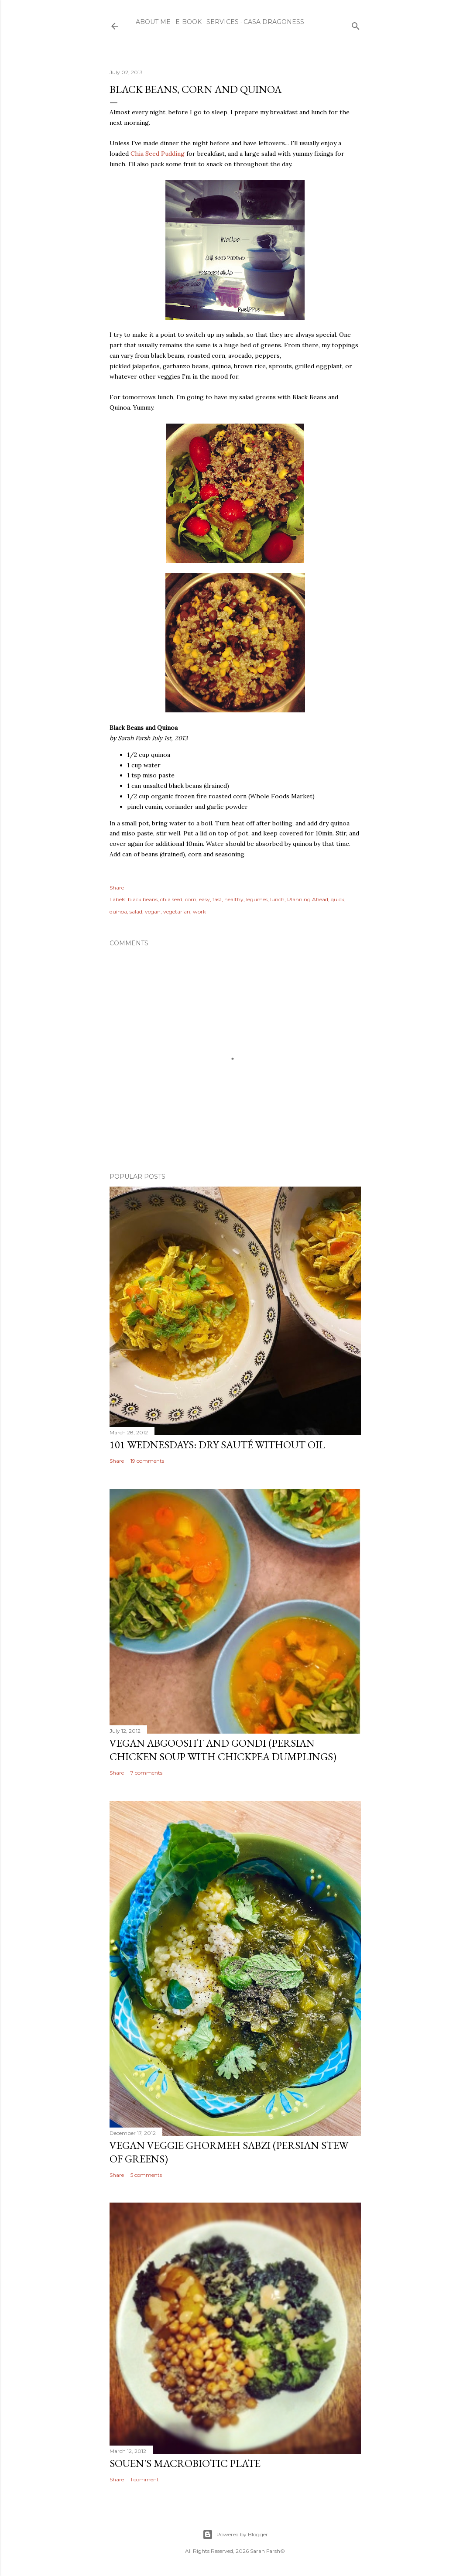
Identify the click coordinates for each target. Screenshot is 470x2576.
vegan (153, 911)
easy (204, 899)
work (199, 911)
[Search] (355, 24)
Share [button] (117, 887)
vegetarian (176, 911)
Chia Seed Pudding (157, 153)
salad (136, 911)
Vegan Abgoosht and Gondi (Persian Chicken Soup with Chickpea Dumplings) (223, 1749)
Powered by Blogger (235, 2534)
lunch (277, 899)
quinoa (118, 911)
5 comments (146, 2175)
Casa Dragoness (274, 22)
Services (222, 22)
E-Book (188, 22)
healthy (234, 899)
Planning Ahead (307, 899)
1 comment (144, 2479)
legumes (257, 899)
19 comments (147, 1460)
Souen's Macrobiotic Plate (185, 2463)
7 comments (146, 1772)
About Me (153, 22)
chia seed (171, 899)
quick (337, 899)
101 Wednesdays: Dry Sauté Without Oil (217, 1444)
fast (217, 899)
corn (190, 899)
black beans (143, 899)
